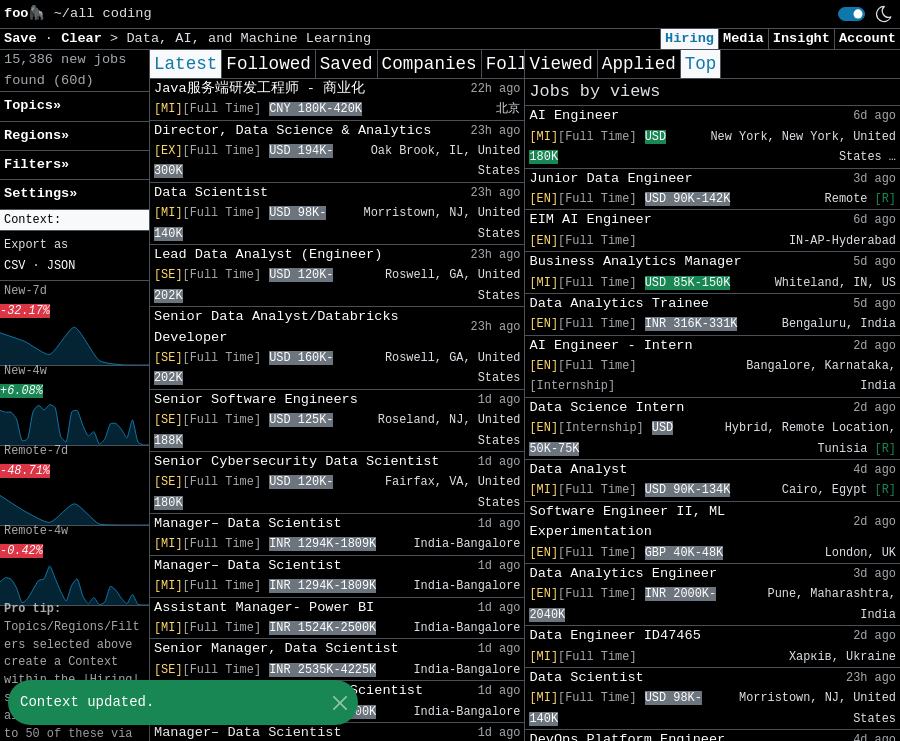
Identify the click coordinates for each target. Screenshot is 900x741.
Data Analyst (578, 469)
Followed (268, 64)
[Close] (339, 702)
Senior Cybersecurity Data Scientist (297, 461)
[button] (74, 220)
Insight (801, 38)
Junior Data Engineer (610, 178)
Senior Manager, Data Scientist (276, 648)
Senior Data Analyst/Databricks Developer (276, 326)
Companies (429, 64)
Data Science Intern (606, 407)
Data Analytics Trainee (618, 303)
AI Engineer (574, 115)
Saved (346, 64)
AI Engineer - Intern (610, 345)
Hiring (689, 38)
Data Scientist (211, 192)
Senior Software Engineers (256, 399)
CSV (14, 266)
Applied (639, 64)
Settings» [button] (40, 193)
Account (867, 38)
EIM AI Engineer (590, 219)
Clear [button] (85, 38)
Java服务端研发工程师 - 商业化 (259, 88)
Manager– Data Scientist (248, 523)
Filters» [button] (36, 164)
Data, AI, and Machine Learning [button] (248, 38)
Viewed (560, 64)
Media (743, 38)
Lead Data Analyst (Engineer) (268, 254)
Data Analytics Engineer (623, 573)
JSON (61, 266)
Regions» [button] (36, 135)
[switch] (851, 14)
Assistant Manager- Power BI (264, 607)
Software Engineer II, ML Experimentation (627, 521)
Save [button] (24, 38)
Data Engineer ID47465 (614, 635)
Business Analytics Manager (635, 261)
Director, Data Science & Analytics (292, 130)
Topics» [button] (32, 105)
